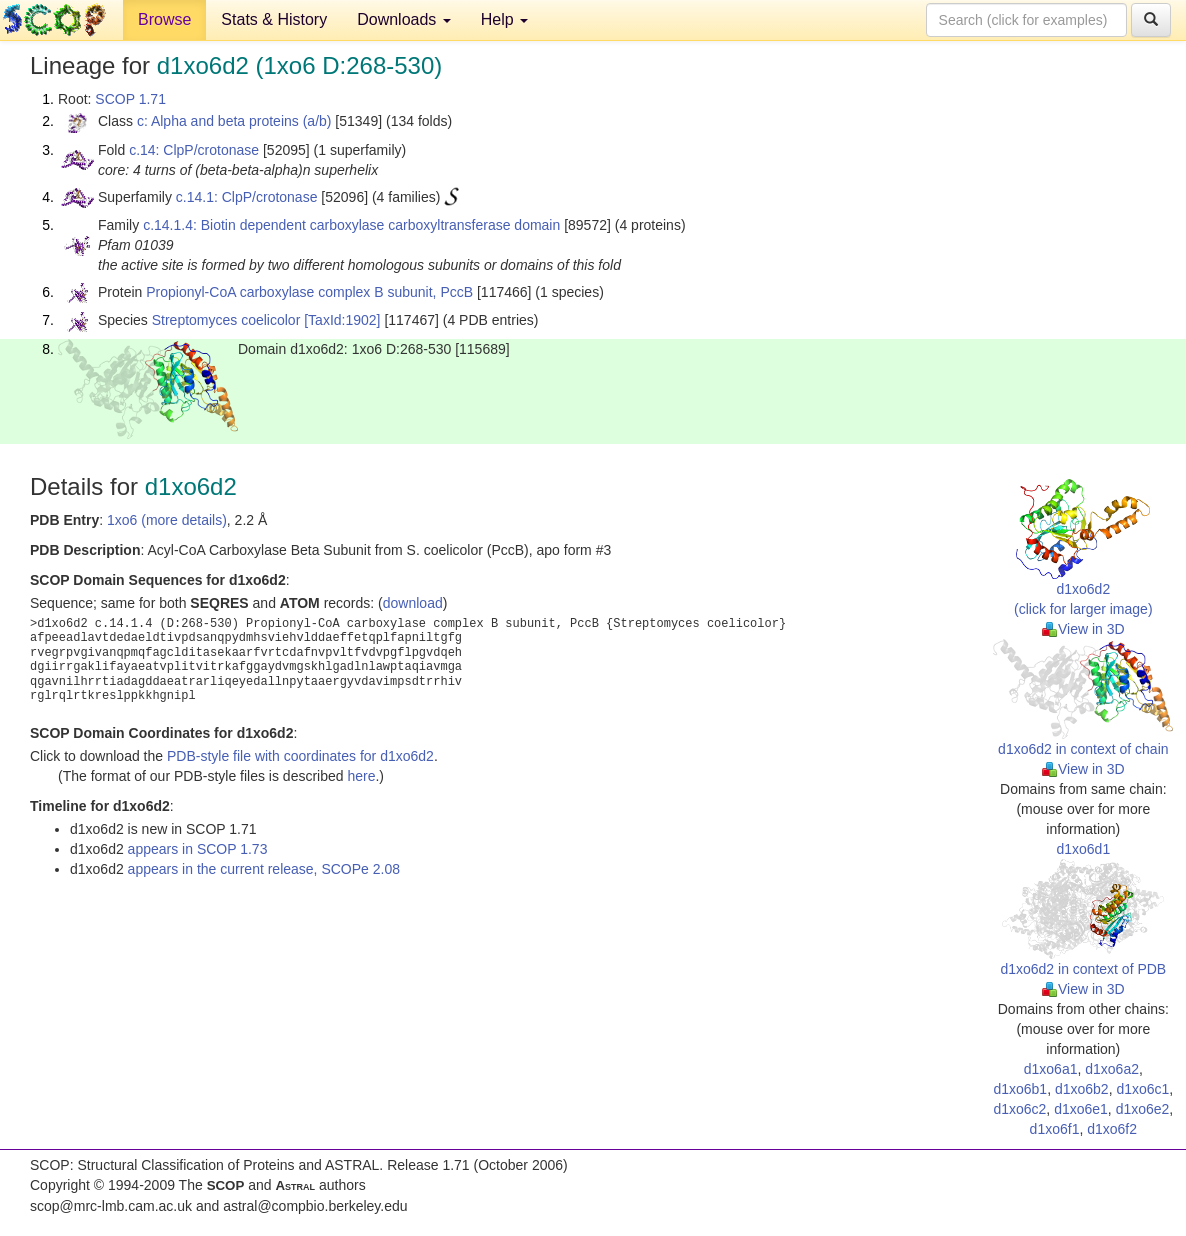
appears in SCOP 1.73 (198, 849)
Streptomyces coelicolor (226, 320)
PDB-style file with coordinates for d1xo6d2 (300, 756)
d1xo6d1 (1083, 849)
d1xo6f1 (1055, 1129)
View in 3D (1083, 629)
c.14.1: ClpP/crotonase (247, 197)
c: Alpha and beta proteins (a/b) (234, 121)
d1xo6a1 (1051, 1069)
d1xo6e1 (1081, 1109)
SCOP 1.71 (130, 99)
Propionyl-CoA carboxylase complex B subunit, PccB (309, 292)
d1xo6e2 (1143, 1109)
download (413, 603)
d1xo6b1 (1020, 1089)
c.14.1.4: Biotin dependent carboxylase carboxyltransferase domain (351, 225)
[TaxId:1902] (342, 320)
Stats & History (274, 19)
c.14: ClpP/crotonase (194, 150)
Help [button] (504, 19)
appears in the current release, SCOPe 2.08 (264, 869)
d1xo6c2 (1019, 1109)
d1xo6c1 (1142, 1089)
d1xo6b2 (1082, 1089)
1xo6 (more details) (167, 520)
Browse (164, 19)
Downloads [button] (404, 19)
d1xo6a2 (1112, 1069)
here (361, 776)
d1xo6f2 (1112, 1129)
